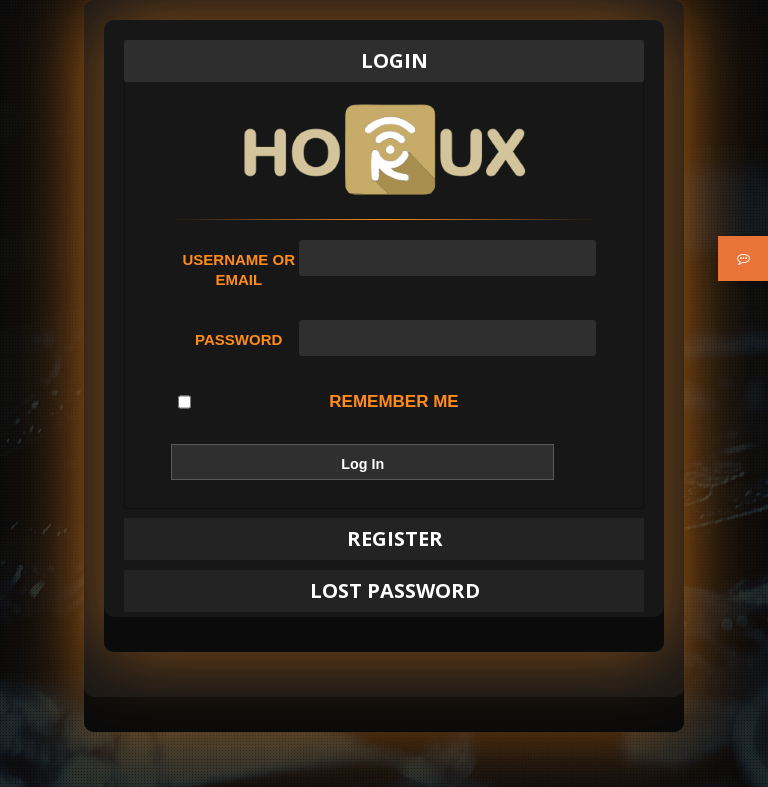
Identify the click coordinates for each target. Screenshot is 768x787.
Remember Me (318, 402)
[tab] (384, 61)
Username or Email (238, 269)
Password (238, 339)
